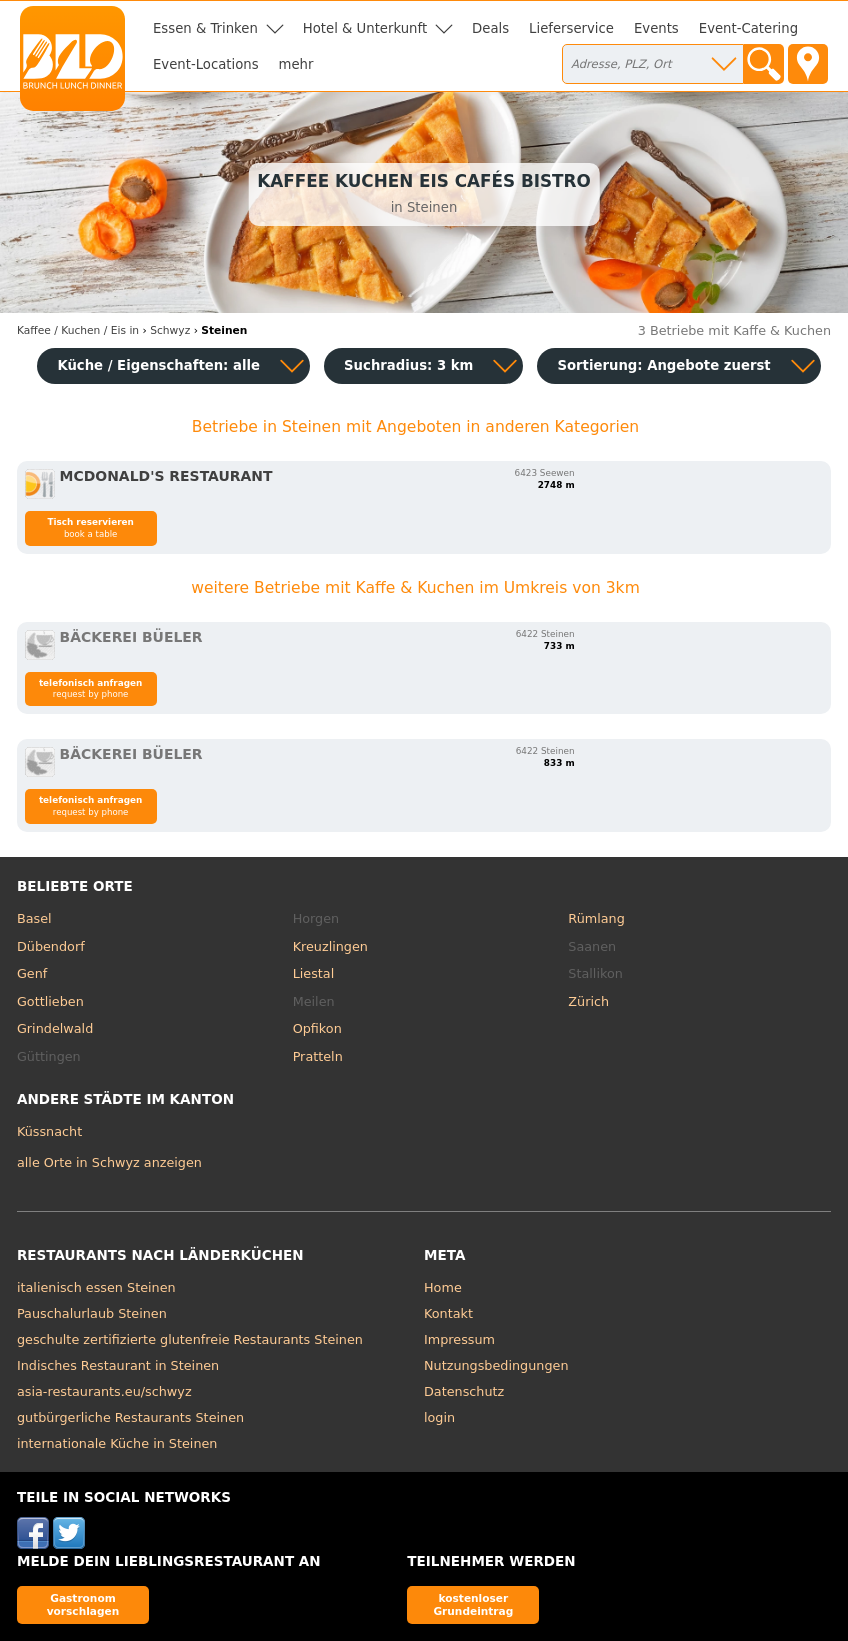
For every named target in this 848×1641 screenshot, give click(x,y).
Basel (34, 918)
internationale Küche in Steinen (117, 1443)
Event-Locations (206, 64)
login (439, 1417)
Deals (490, 28)
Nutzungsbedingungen (496, 1365)
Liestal (314, 973)
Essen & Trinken (205, 28)
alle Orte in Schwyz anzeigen (109, 1162)
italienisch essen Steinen (96, 1287)
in (78, 330)
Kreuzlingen (330, 946)
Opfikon (317, 1028)
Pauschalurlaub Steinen (92, 1313)
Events (656, 28)
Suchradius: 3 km (408, 365)
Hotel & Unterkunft (365, 28)
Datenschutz (464, 1391)
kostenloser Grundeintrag (473, 1604)
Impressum (459, 1339)
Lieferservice (571, 28)
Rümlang (596, 918)
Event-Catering (748, 28)
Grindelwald (55, 1028)
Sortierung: (663, 365)
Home (443, 1287)
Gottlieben (50, 1001)
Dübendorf (51, 946)
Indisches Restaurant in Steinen (118, 1365)
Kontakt (448, 1313)
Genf (32, 973)
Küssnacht (49, 1131)
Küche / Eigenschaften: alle (158, 365)
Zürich (588, 1001)
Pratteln (318, 1056)
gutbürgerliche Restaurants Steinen (130, 1417)
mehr (296, 64)
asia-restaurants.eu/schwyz (104, 1391)
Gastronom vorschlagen (83, 1604)
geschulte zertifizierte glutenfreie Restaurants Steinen (190, 1339)
